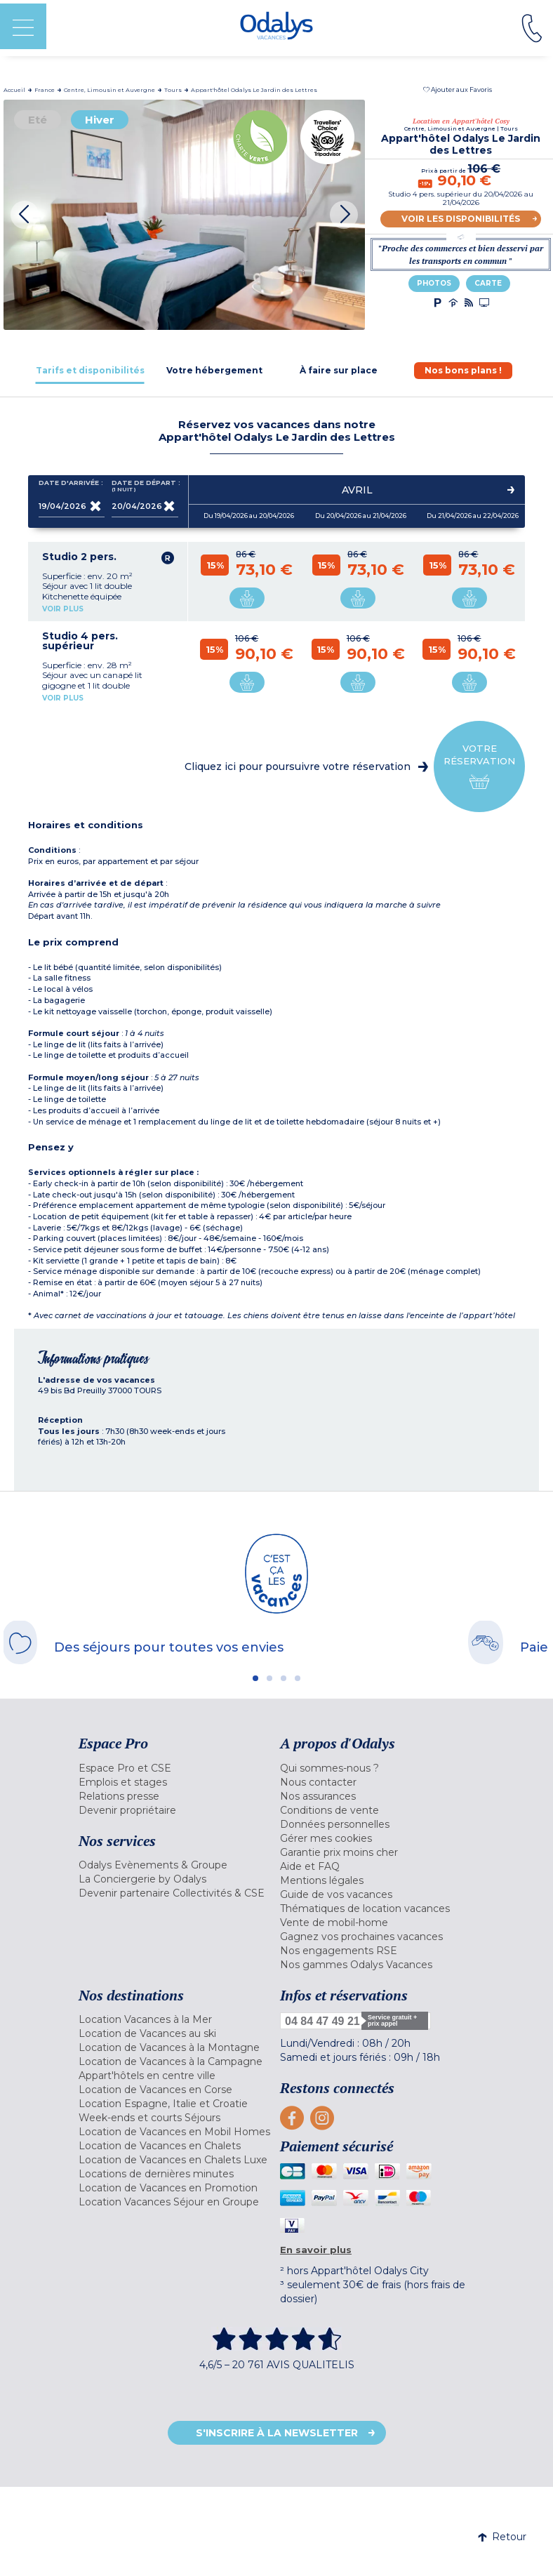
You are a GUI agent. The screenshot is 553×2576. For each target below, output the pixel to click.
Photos (434, 283)
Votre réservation (479, 767)
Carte (488, 283)
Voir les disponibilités (460, 218)
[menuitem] (176, 1768)
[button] (457, 89)
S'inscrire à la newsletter (277, 2432)
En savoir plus (316, 2249)
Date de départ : (145, 486)
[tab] (90, 370)
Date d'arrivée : (71, 485)
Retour (502, 2536)
